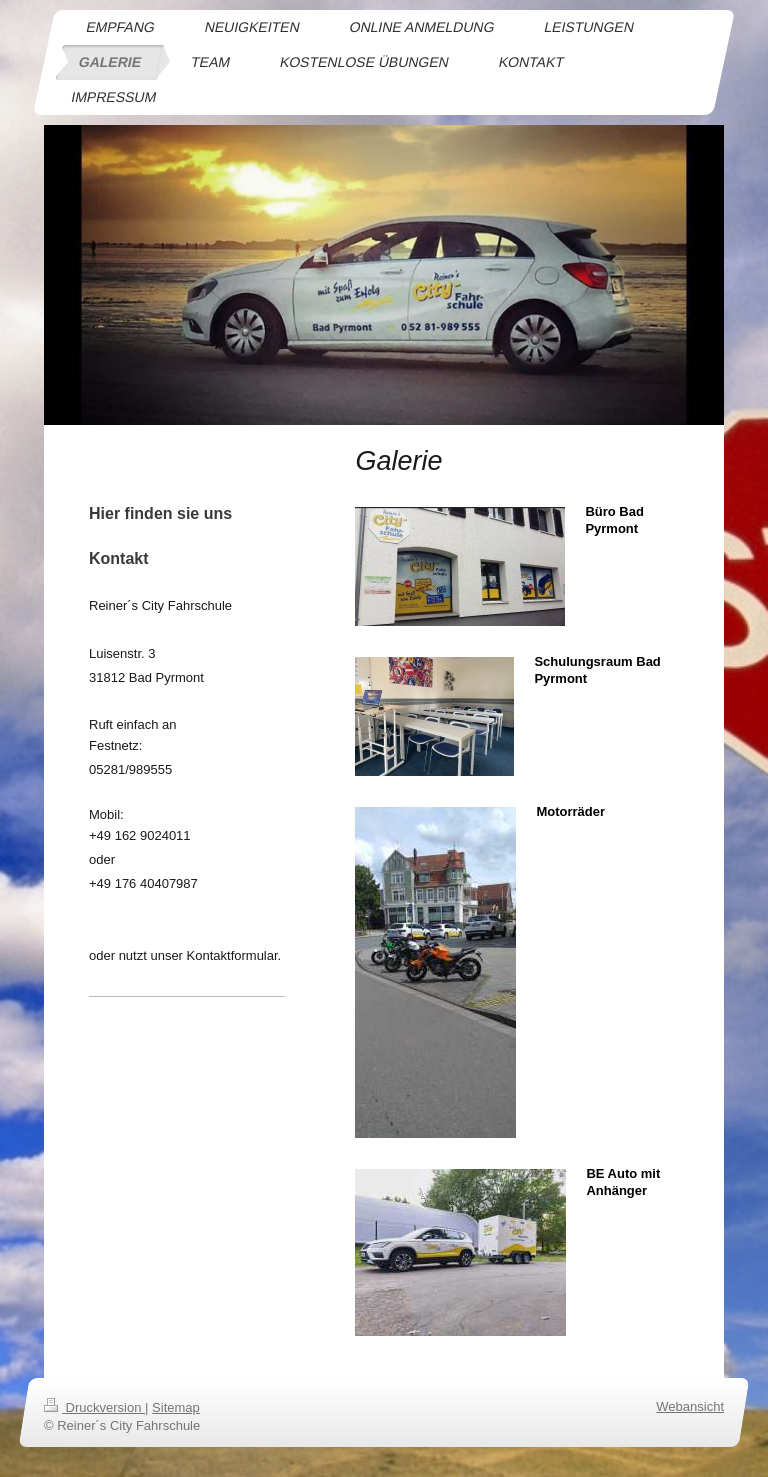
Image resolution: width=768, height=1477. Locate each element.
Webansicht (690, 1406)
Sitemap (176, 1407)
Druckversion (94, 1407)
